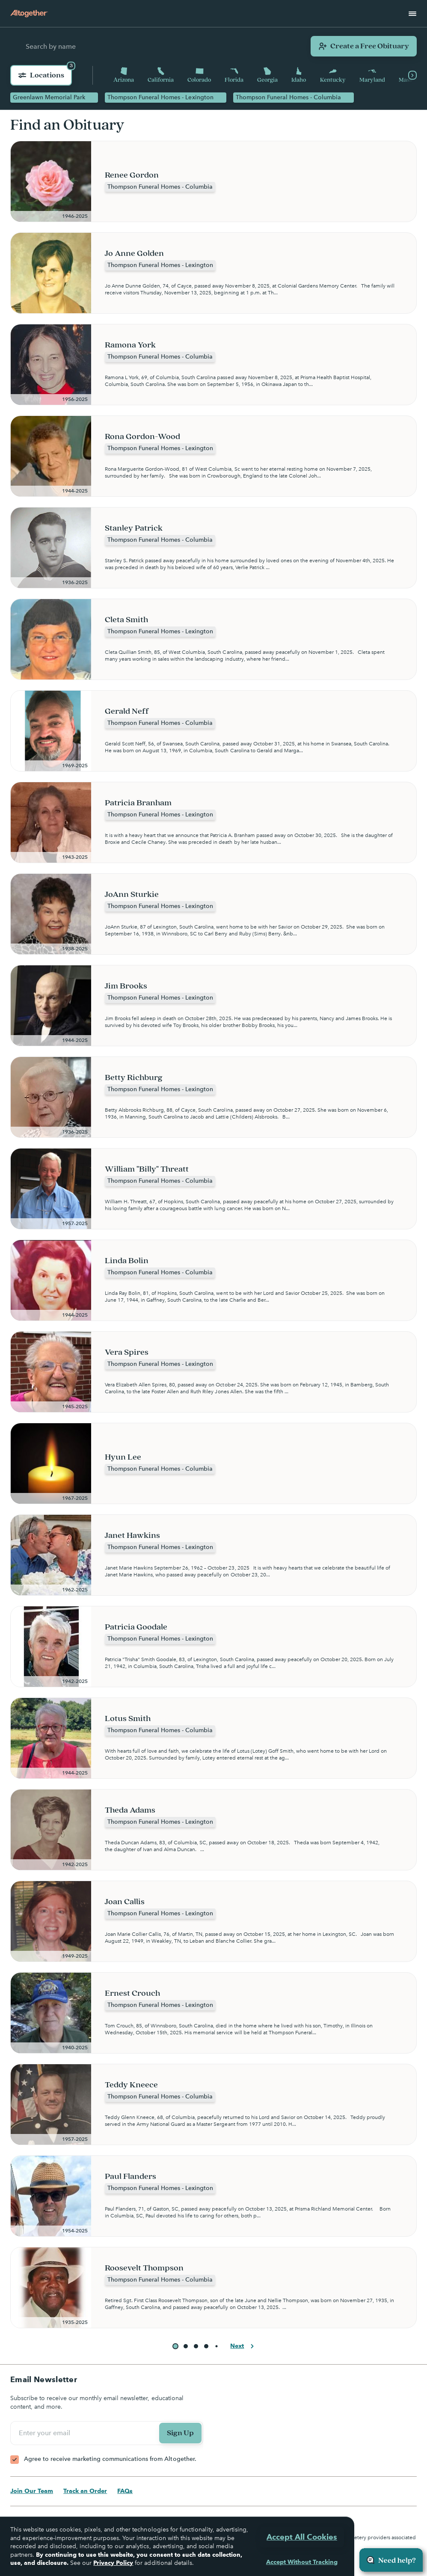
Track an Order (85, 2490)
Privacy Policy (113, 2562)
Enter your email (46, 2433)
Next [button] (243, 2346)
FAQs (125, 2490)
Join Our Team (31, 2490)
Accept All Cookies (302, 2536)
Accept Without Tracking (302, 2561)
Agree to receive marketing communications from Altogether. (110, 2459)
